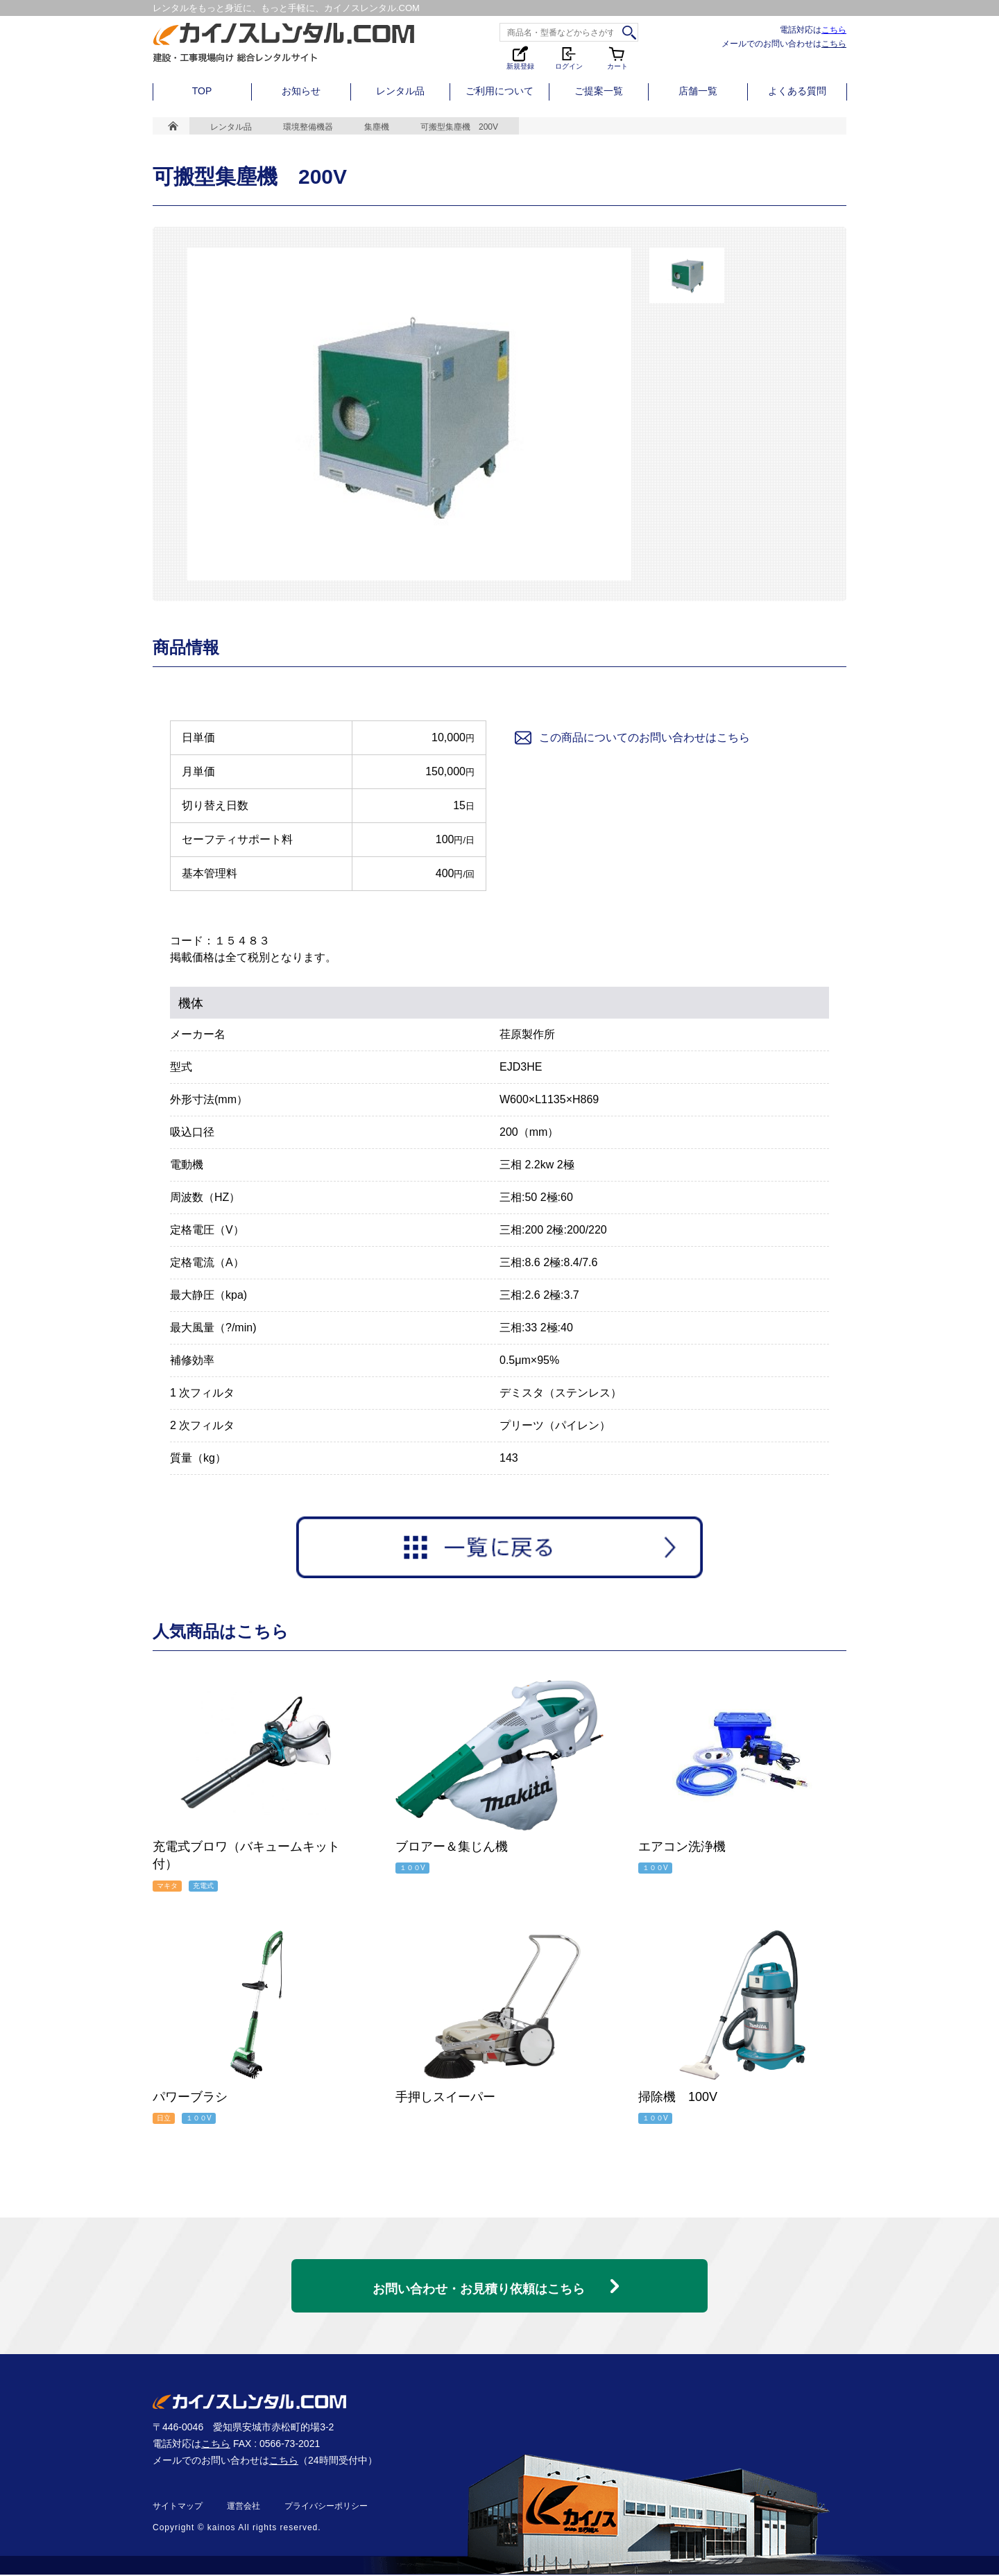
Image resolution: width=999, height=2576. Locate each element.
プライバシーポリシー (326, 2507)
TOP (202, 90)
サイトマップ (178, 2507)
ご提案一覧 (598, 90)
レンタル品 (400, 90)
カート (617, 57)
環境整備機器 (308, 127)
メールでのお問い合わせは (784, 43)
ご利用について (499, 90)
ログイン (569, 57)
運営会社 (243, 2507)
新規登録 (520, 57)
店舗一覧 (697, 90)
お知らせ (301, 90)
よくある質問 (797, 90)
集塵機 (376, 127)
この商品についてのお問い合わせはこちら (631, 737)
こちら (833, 29)
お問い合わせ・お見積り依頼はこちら (479, 2281)
